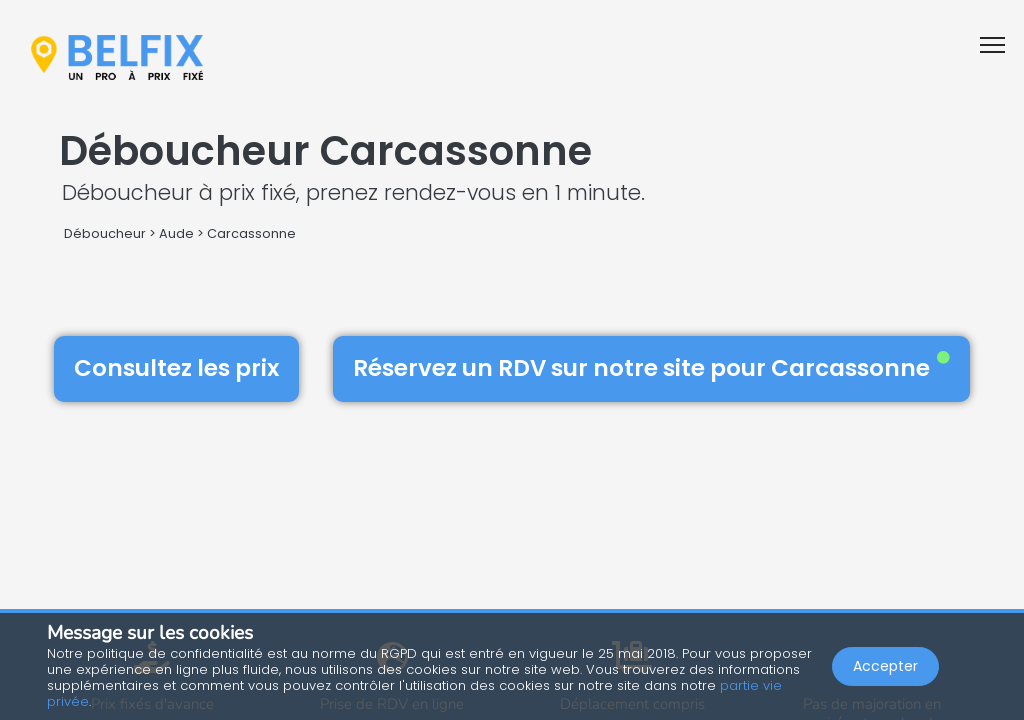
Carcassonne (251, 233)
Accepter (885, 666)
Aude (176, 233)
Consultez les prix (176, 368)
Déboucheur (105, 233)
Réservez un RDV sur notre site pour (651, 368)
